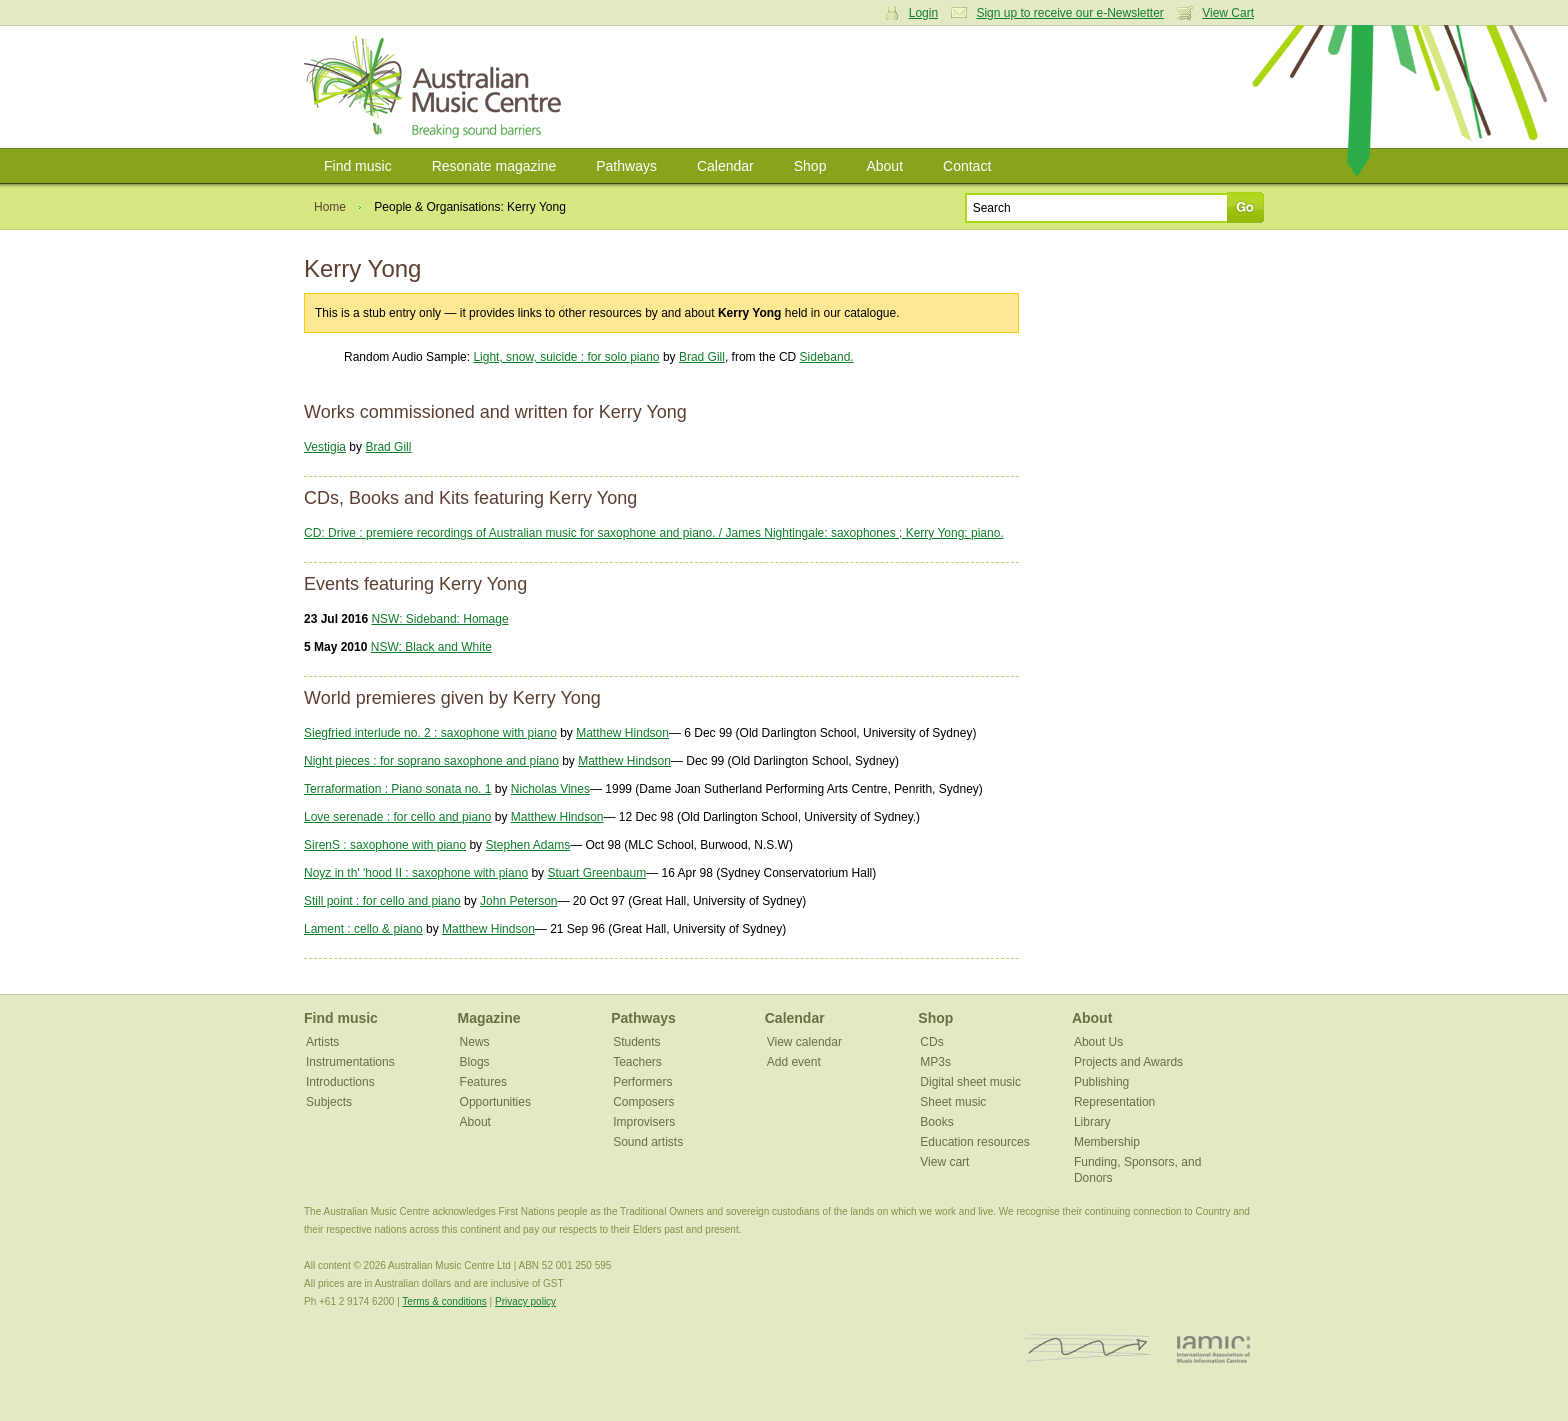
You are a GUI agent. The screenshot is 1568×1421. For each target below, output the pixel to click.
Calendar (725, 166)
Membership (1107, 1142)
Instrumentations (350, 1062)
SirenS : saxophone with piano (385, 845)
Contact (967, 166)
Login (923, 13)
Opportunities (495, 1102)
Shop (810, 166)
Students (636, 1042)
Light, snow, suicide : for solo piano (566, 357)
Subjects (329, 1102)
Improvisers (644, 1122)
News (475, 1042)
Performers (642, 1082)
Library (1092, 1122)
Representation (1114, 1102)
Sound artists (648, 1142)
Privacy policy (525, 1301)
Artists (322, 1042)
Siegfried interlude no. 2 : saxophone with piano (430, 733)
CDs (931, 1042)
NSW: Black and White (431, 647)
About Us (1098, 1042)
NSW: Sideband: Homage (439, 619)
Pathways (626, 166)
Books (936, 1122)
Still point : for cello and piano (382, 901)
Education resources (974, 1142)
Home (330, 207)
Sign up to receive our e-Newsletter (1069, 13)
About (884, 166)
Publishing (1101, 1082)
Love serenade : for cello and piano (397, 817)
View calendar (804, 1042)
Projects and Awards (1128, 1062)
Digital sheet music (970, 1082)
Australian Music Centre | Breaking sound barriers (436, 87)
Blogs (475, 1062)
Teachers (637, 1062)
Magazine (489, 1018)
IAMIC (1213, 1348)
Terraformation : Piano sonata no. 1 (397, 789)
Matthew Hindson (622, 733)
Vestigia (325, 447)
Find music (358, 166)
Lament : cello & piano (363, 929)
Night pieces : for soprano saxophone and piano (431, 761)
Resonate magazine (494, 166)
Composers (643, 1102)
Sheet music (953, 1102)
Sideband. (827, 357)
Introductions (340, 1082)
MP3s (935, 1062)
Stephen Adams (527, 845)
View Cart (1228, 13)
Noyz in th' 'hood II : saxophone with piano (416, 873)
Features (483, 1082)
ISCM (1087, 1348)
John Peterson (518, 901)
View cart (944, 1162)
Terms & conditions (444, 1301)
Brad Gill (702, 357)
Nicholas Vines (550, 789)
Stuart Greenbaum (596, 873)
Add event (794, 1062)
